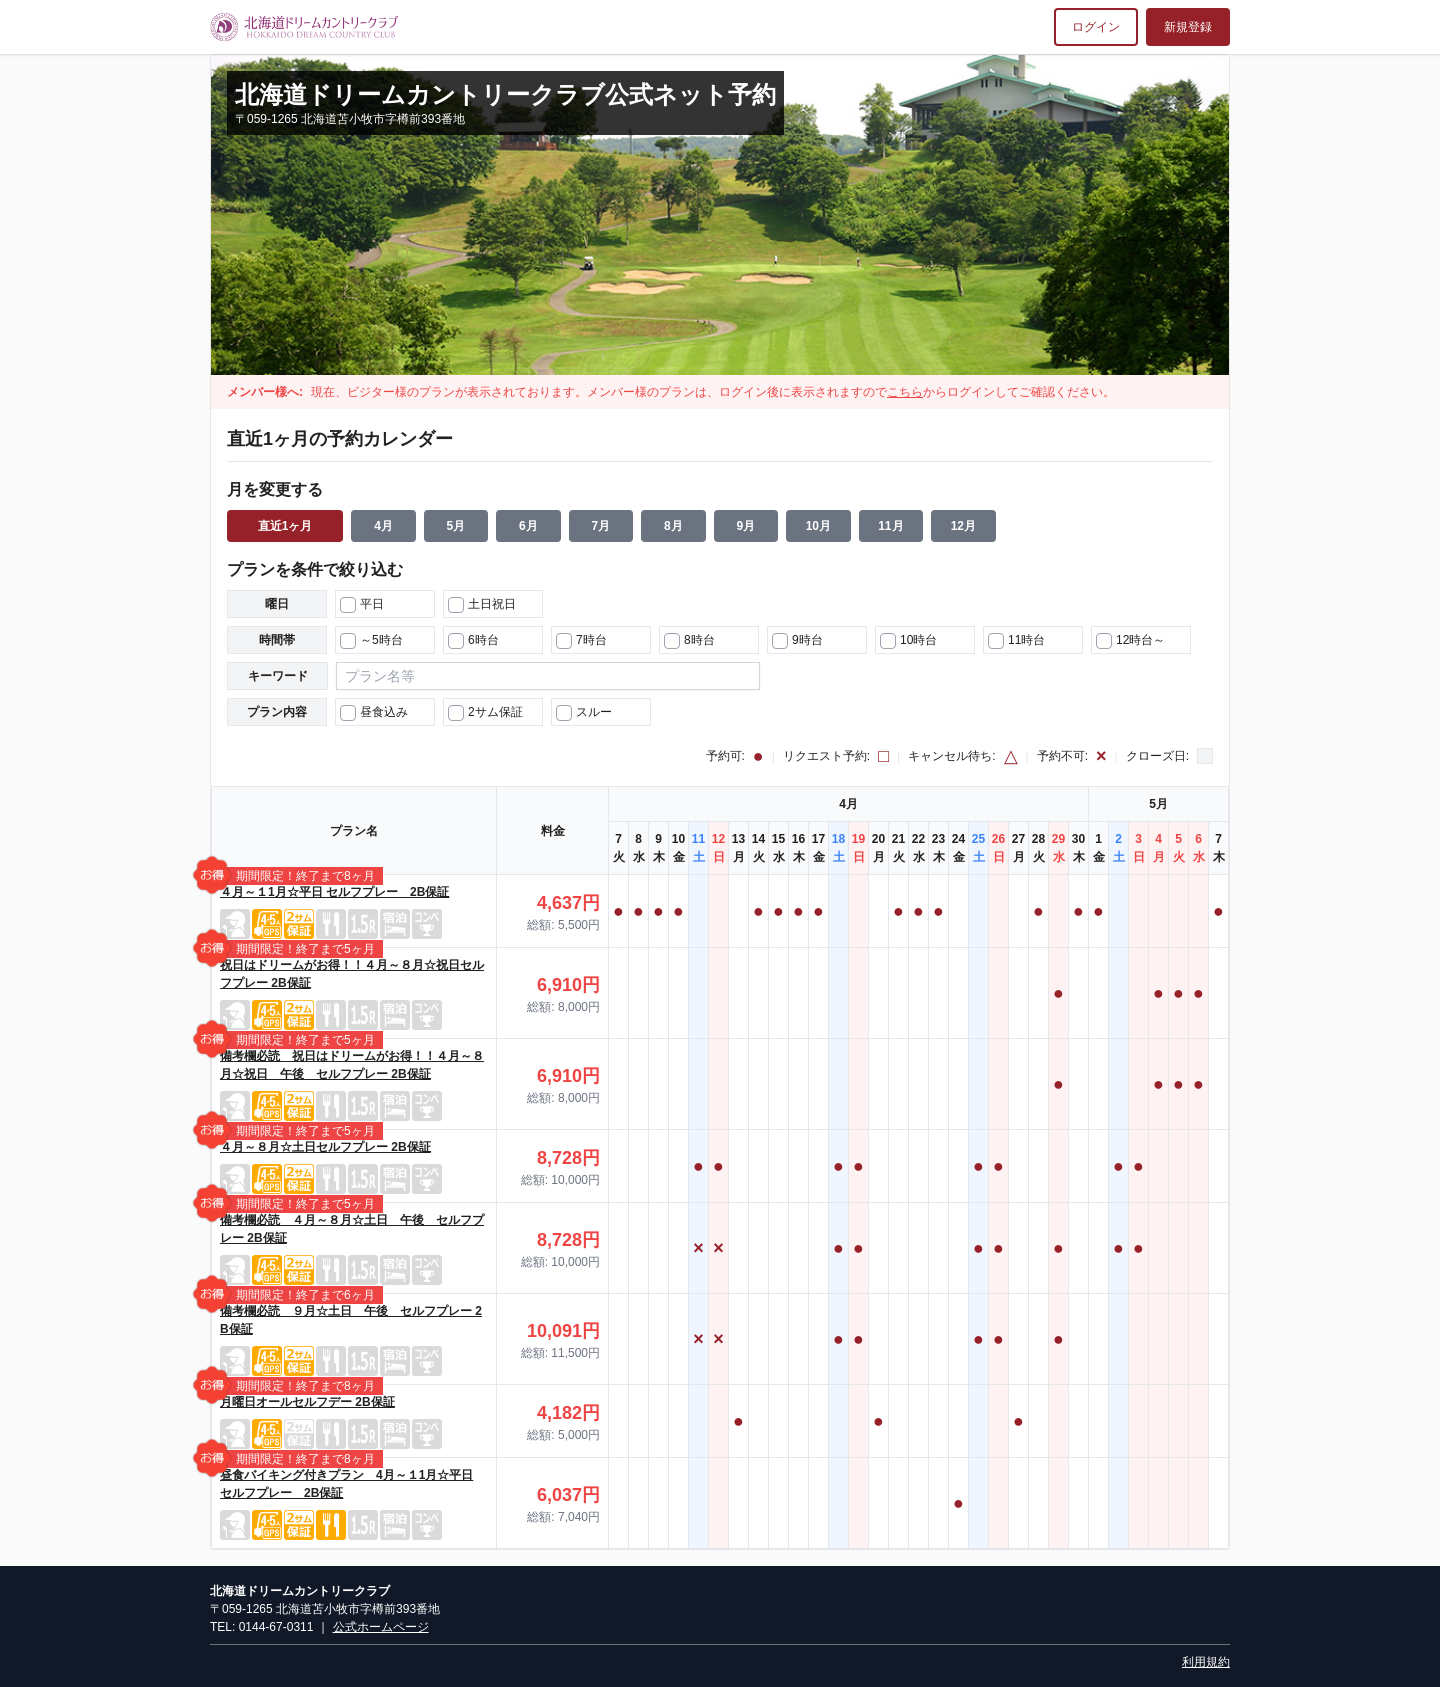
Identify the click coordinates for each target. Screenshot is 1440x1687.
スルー (584, 713)
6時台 (473, 641)
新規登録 (1188, 27)
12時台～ (1130, 641)
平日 (362, 605)
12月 (963, 526)
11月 (890, 526)
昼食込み (374, 713)
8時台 (689, 641)
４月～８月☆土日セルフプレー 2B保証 (325, 1147)
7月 (601, 526)
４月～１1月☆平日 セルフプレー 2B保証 (334, 892)
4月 (383, 526)
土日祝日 (482, 605)
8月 (673, 526)
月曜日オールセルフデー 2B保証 (307, 1402)
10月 (818, 526)
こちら (905, 392)
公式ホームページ (381, 1627)
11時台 (1016, 641)
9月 (746, 526)
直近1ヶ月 (285, 526)
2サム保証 (485, 713)
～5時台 (371, 641)
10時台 (908, 641)
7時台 (581, 641)
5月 (456, 526)
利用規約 (1206, 1662)
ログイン (1096, 27)
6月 (528, 526)
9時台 (797, 641)
